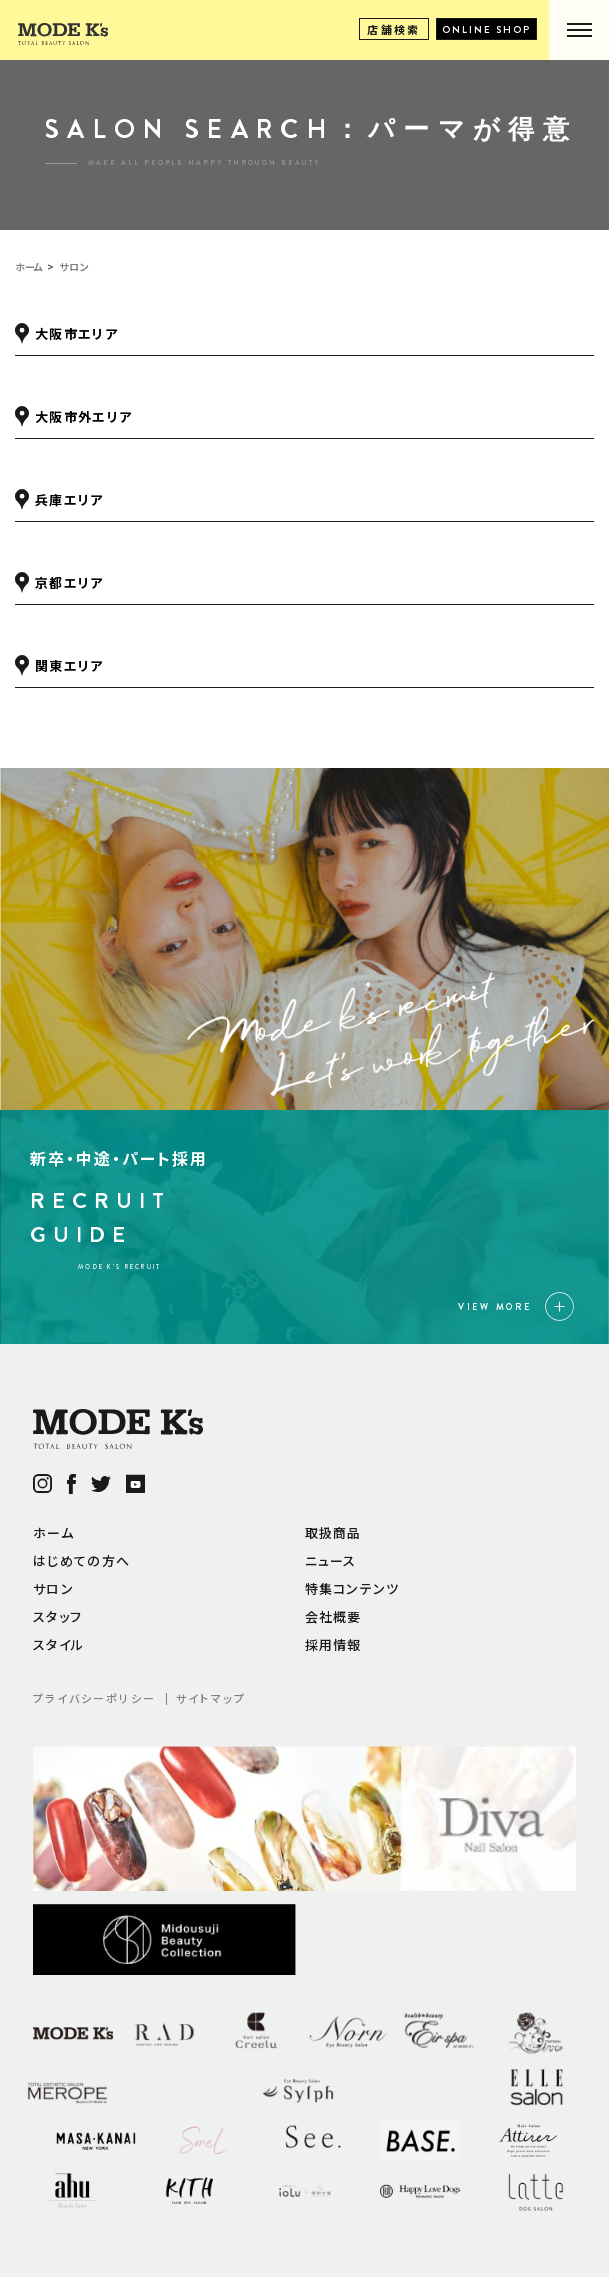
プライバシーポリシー (94, 1698)
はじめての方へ (81, 1560)
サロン (53, 1588)
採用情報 (333, 1644)
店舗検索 (394, 29)
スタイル (58, 1644)
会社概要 (333, 1616)
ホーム (53, 1532)
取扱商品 (333, 1532)
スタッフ (57, 1616)
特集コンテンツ (352, 1588)
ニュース (331, 1560)
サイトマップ (211, 1698)
